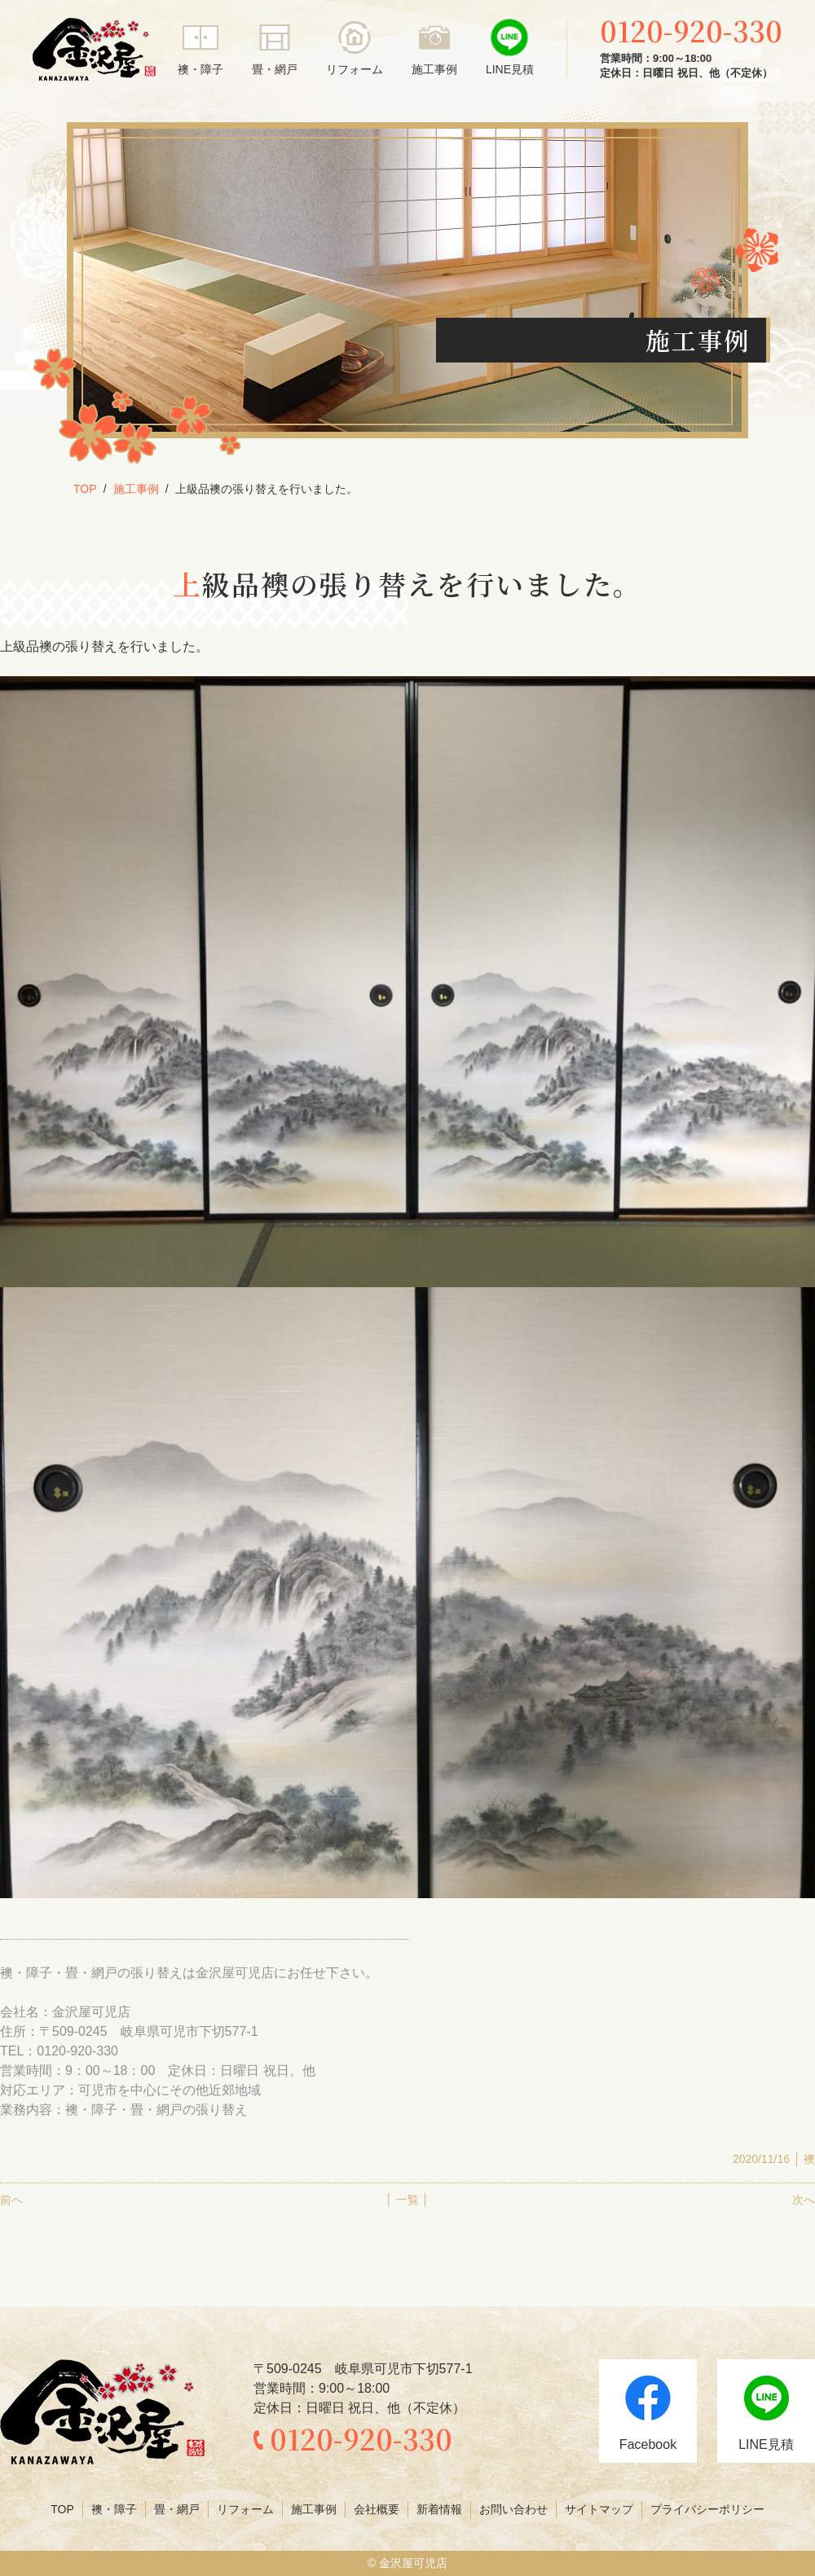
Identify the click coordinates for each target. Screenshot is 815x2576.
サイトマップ (599, 2509)
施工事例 (434, 69)
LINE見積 (510, 69)
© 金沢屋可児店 (407, 2562)
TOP (85, 488)
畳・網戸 (274, 69)
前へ (11, 2199)
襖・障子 (200, 69)
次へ (803, 2199)
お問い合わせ (513, 2509)
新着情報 (439, 2509)
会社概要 (376, 2509)
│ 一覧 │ (407, 2199)
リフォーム (354, 69)
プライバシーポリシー (707, 2509)
